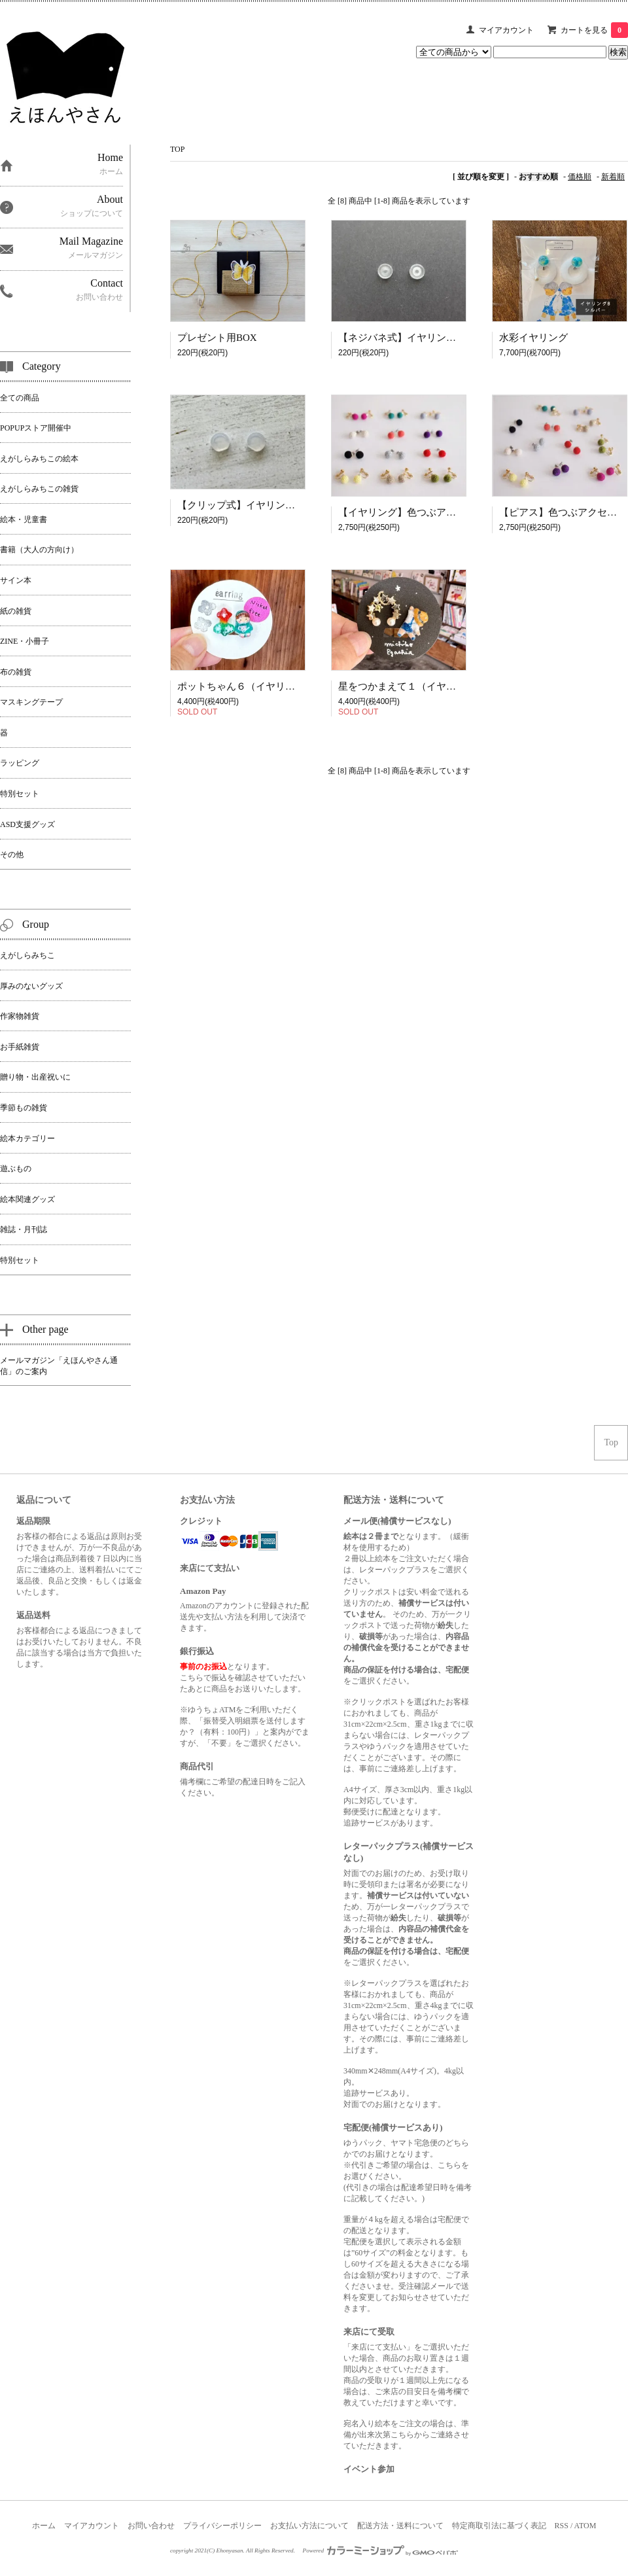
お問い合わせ (151, 2525)
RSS (561, 2525)
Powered (381, 2550)
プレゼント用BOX (217, 337)
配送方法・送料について (400, 2525)
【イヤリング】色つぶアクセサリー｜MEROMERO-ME (459, 512)
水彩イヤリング (533, 337)
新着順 (613, 176)
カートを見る (594, 30)
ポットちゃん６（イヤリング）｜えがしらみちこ (285, 686)
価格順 (579, 176)
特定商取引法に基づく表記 (499, 2525)
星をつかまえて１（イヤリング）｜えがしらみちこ (451, 686)
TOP (177, 149)
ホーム (44, 2525)
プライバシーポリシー (222, 2525)
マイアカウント (506, 30)
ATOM (585, 2525)
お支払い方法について (309, 2525)
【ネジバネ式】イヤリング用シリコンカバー (436, 337)
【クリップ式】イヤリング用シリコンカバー (275, 505)
